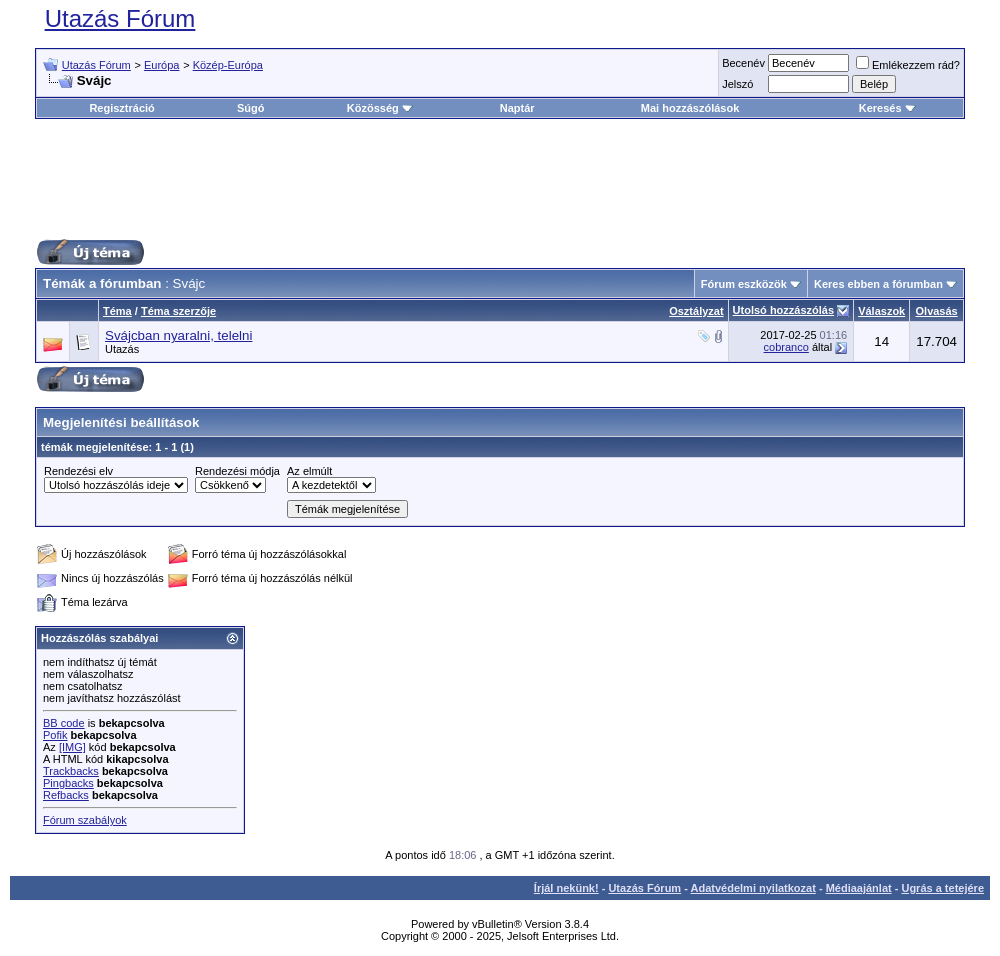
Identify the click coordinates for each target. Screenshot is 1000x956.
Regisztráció (121, 108)
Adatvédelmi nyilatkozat (753, 888)
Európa (161, 65)
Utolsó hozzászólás (783, 310)
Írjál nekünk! (566, 888)
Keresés (887, 108)
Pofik (55, 735)
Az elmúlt (309, 471)
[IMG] (72, 747)
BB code (64, 723)
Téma (117, 311)
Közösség (380, 108)
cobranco (786, 347)
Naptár (517, 108)
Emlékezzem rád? (908, 65)
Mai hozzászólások (690, 108)
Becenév (743, 63)
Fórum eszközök (744, 284)
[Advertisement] (500, 179)
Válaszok (881, 311)
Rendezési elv (78, 471)
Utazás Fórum (120, 18)
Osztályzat (696, 311)
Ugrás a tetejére (942, 888)
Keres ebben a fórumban (878, 284)
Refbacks (66, 795)
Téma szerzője (178, 311)
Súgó (251, 108)
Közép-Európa (228, 65)
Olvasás (937, 311)
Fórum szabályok (85, 820)
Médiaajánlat (859, 888)
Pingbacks (68, 783)
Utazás (122, 349)
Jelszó (737, 84)
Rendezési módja (237, 471)
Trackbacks (71, 771)
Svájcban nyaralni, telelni (178, 335)
